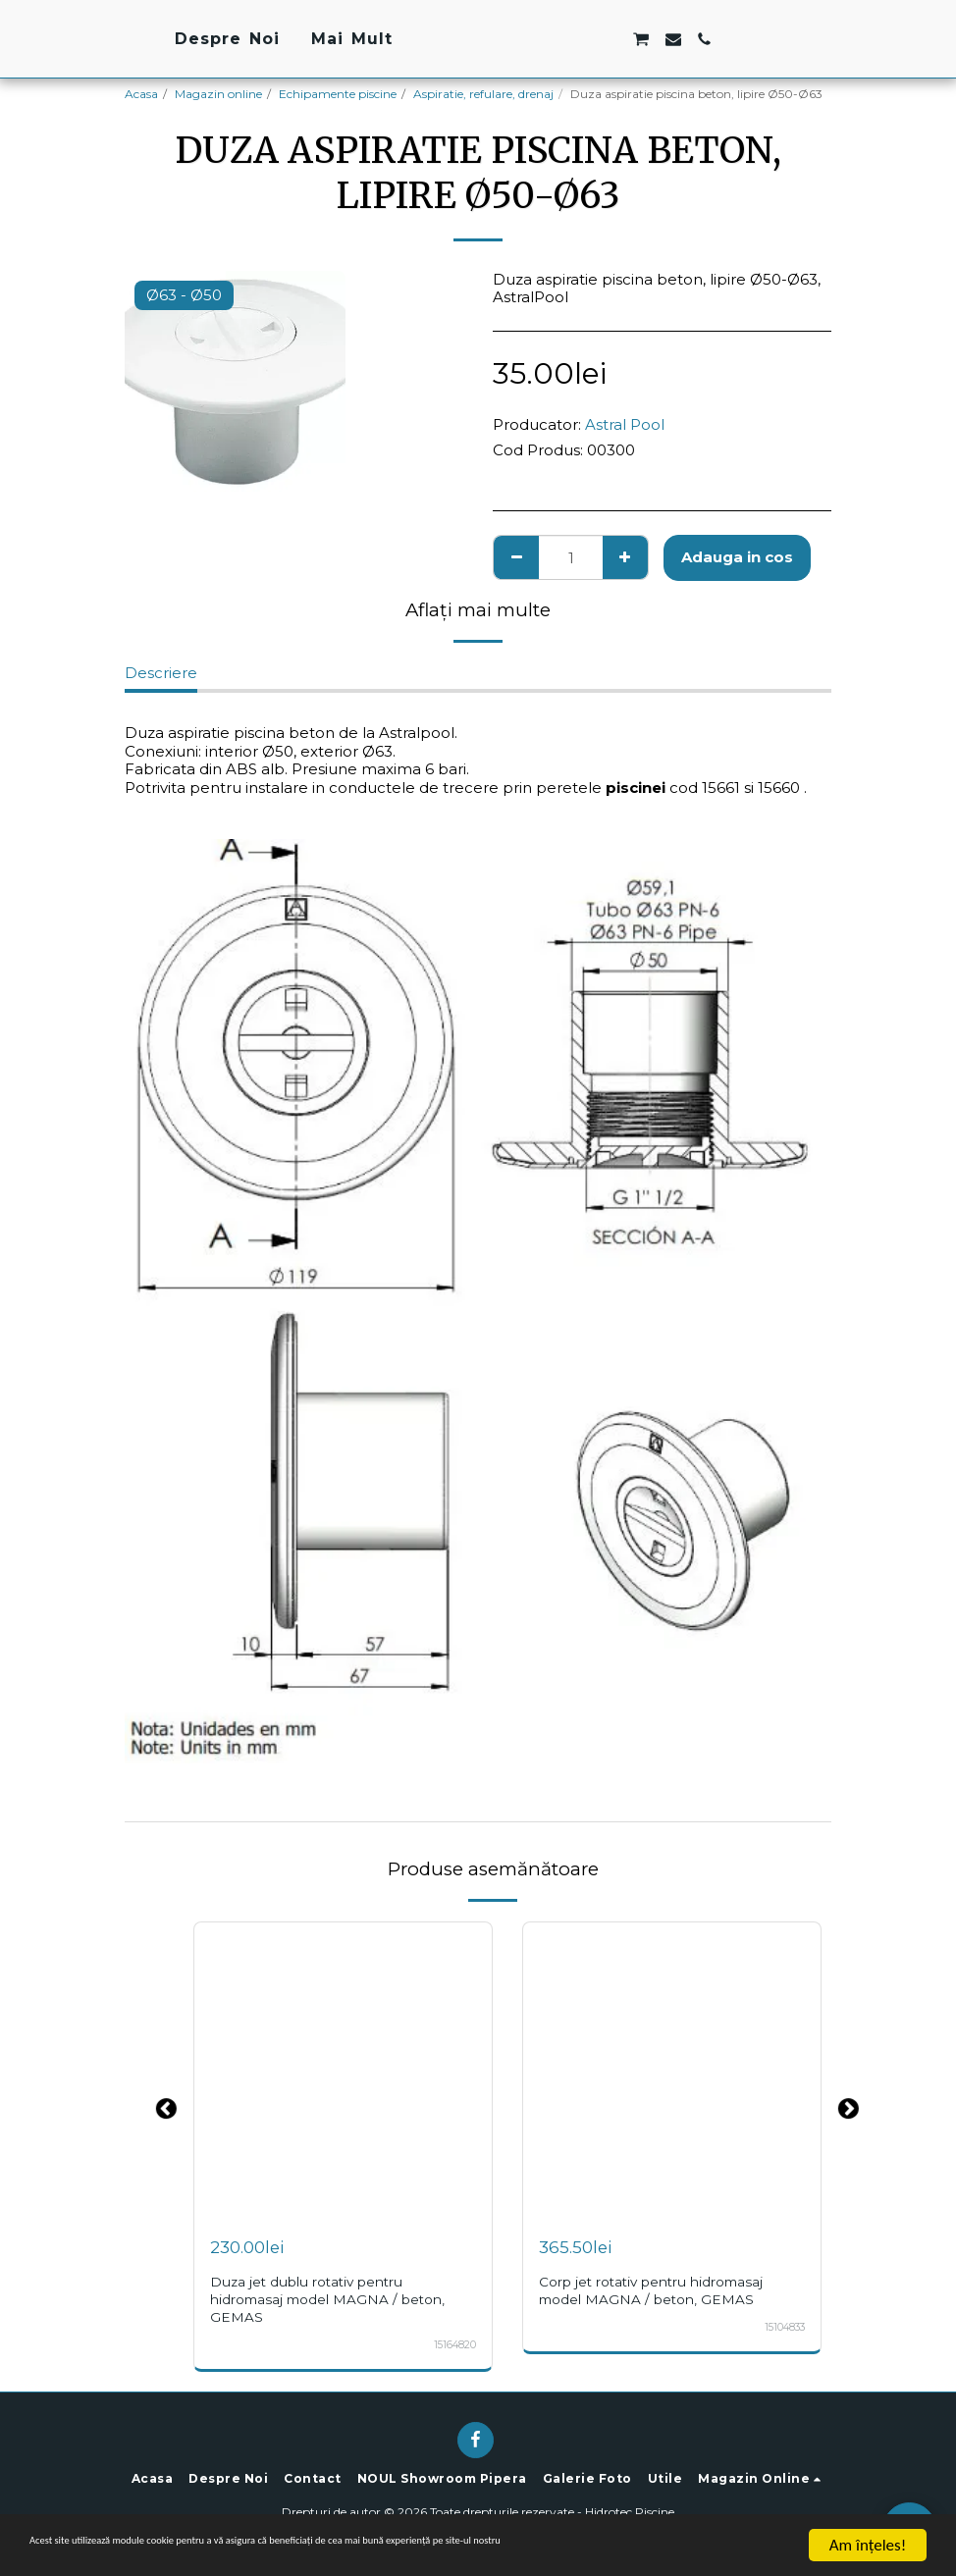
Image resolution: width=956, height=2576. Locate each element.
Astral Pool (624, 424)
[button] (666, 39)
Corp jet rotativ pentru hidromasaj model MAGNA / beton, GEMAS (661, 2290)
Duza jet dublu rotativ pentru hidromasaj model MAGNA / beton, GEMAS (335, 2299)
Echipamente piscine (338, 93)
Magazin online (218, 93)
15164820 (453, 2345)
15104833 (782, 2327)
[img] (343, 2071)
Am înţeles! (867, 2545)
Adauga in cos (737, 557)
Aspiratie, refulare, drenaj (483, 93)
